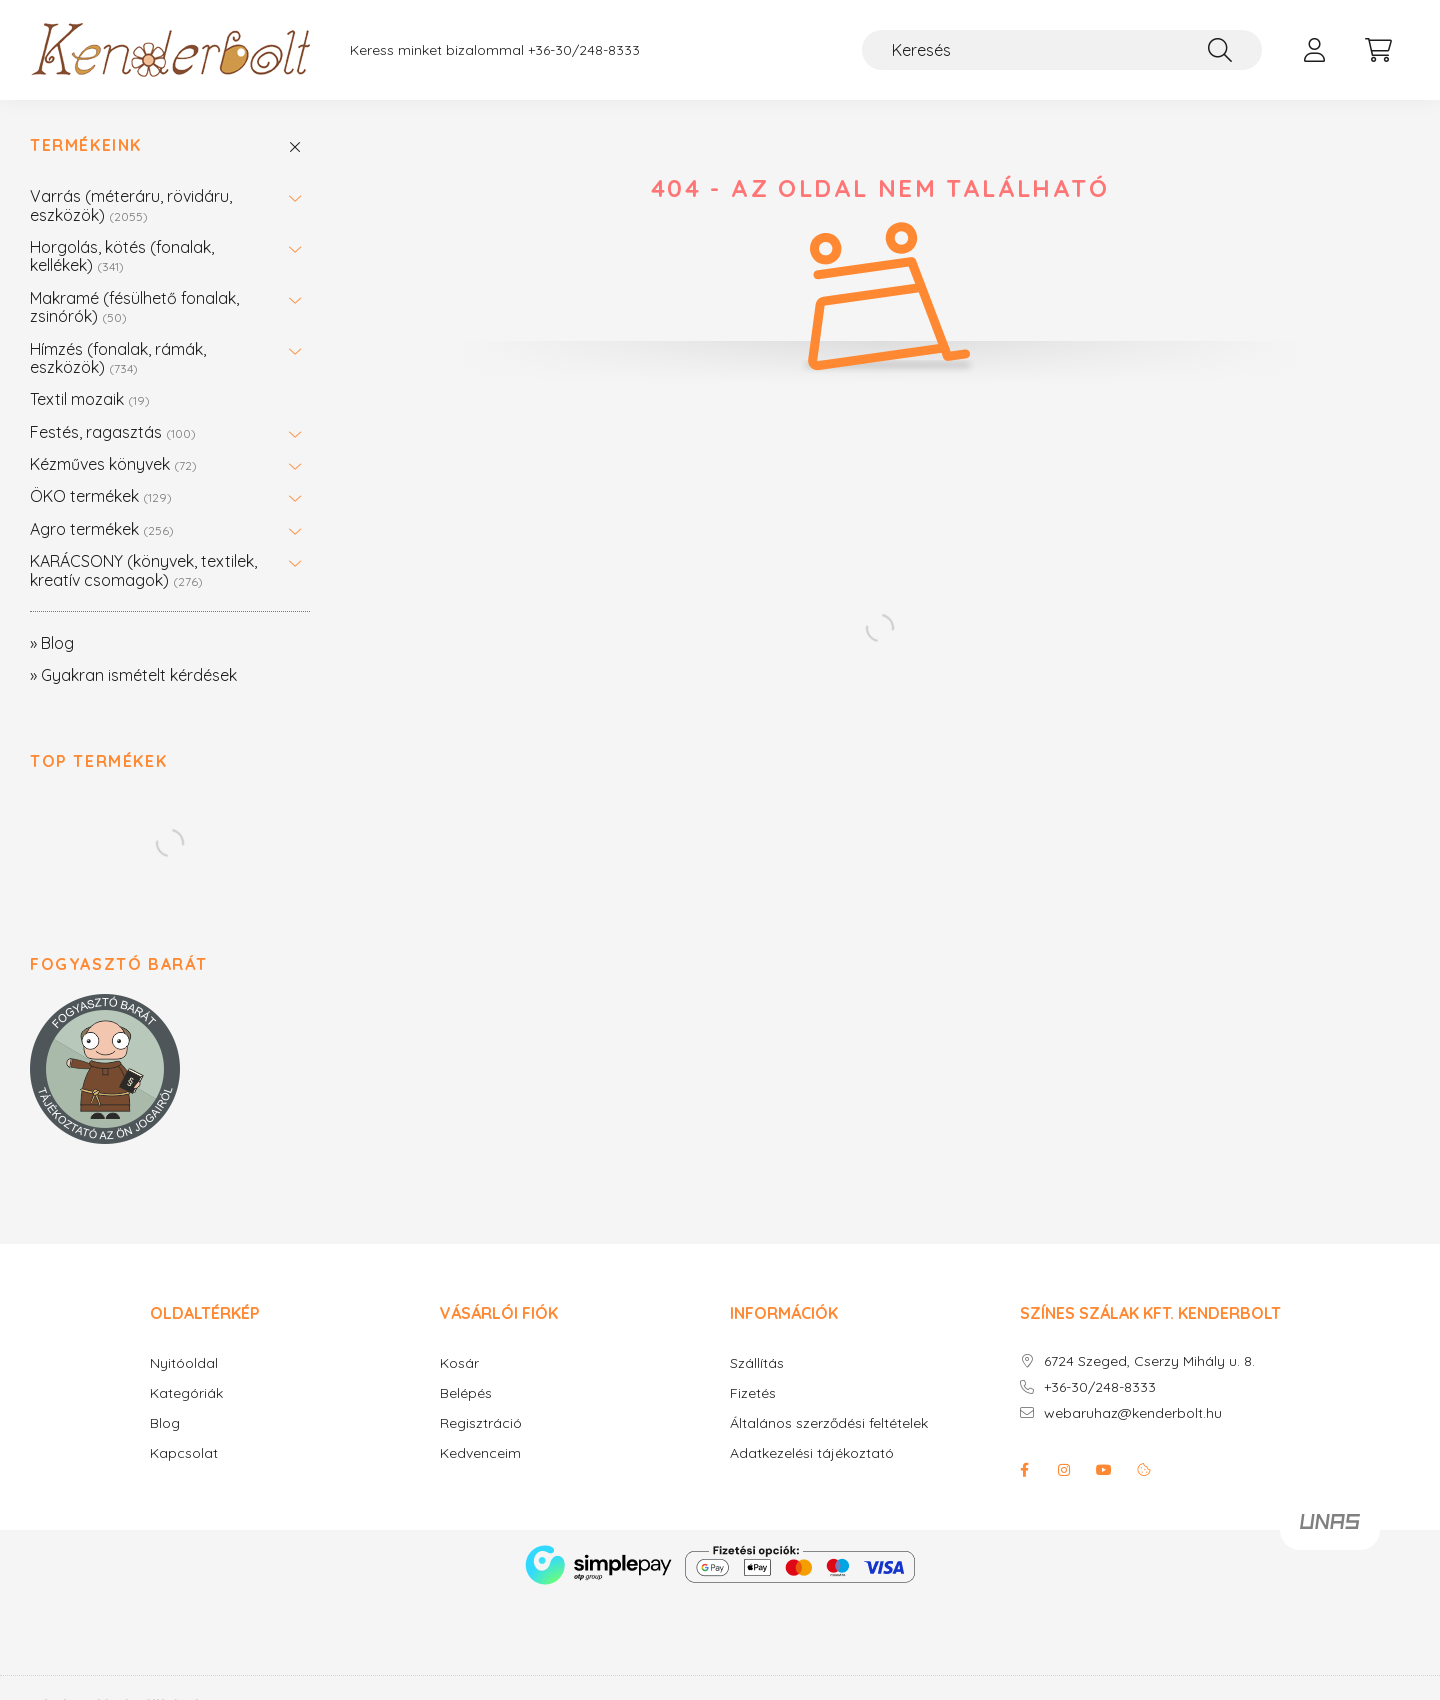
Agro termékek (102, 529)
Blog (165, 1423)
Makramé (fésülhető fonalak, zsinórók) (134, 307)
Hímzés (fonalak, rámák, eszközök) (118, 358)
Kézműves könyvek (113, 464)
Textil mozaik (90, 399)
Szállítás (757, 1363)
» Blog (52, 643)
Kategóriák (186, 1393)
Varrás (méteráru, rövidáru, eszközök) (131, 205)
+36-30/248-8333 (584, 50)
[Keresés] (1062, 50)
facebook (1024, 1470)
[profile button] (1314, 50)
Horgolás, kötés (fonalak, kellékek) (122, 256)
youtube (1104, 1470)
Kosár (459, 1363)
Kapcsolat (184, 1453)
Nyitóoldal (184, 1363)
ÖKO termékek (101, 496)
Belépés (466, 1393)
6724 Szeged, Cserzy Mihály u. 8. (1149, 1361)
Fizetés (753, 1393)
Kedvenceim (480, 1453)
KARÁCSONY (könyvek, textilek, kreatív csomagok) (143, 570)
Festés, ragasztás (113, 432)
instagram (1064, 1470)
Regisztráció (481, 1423)
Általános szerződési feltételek (829, 1423)
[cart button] (1378, 50)
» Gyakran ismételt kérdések (133, 675)
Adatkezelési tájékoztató (812, 1453)
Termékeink (86, 145)
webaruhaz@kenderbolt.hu (1133, 1413)
